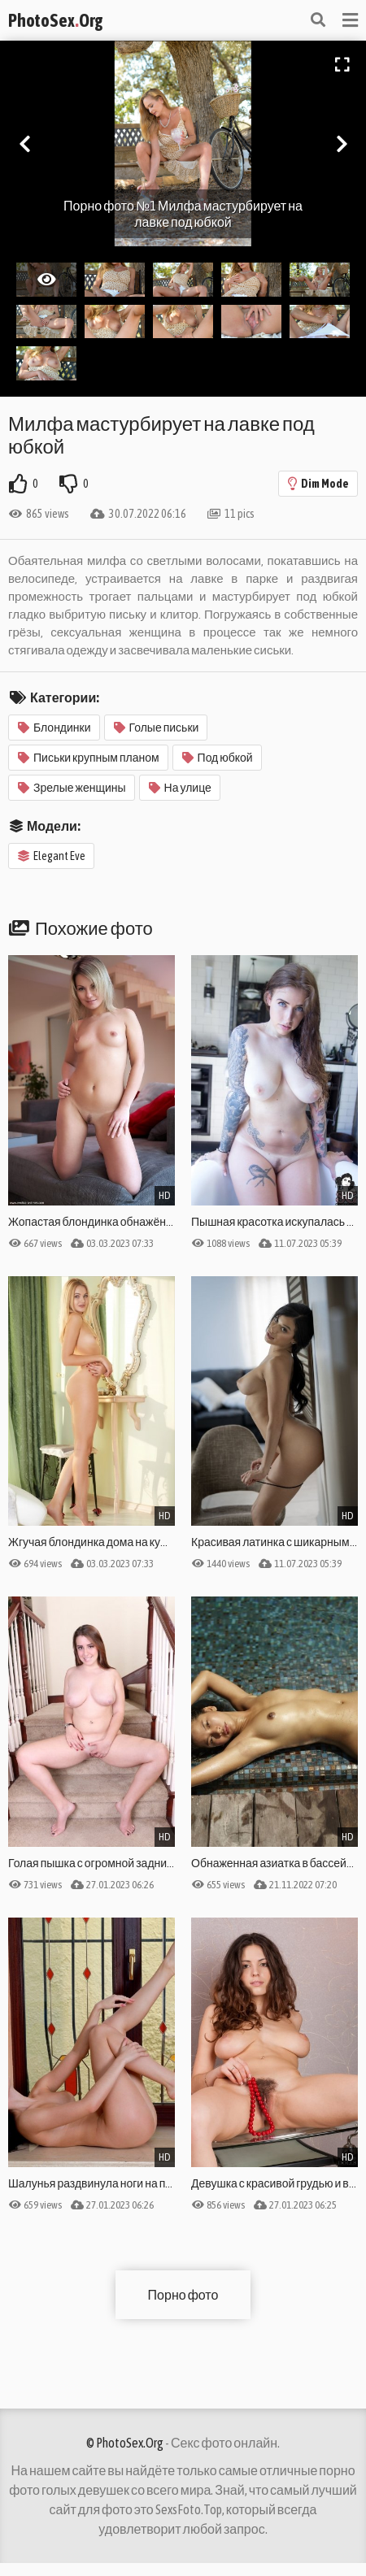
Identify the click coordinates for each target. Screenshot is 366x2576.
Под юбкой (217, 757)
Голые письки (156, 727)
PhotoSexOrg (55, 20)
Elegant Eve (51, 856)
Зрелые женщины (72, 787)
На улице (180, 787)
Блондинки (54, 727)
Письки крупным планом (88, 757)
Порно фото (183, 2294)
